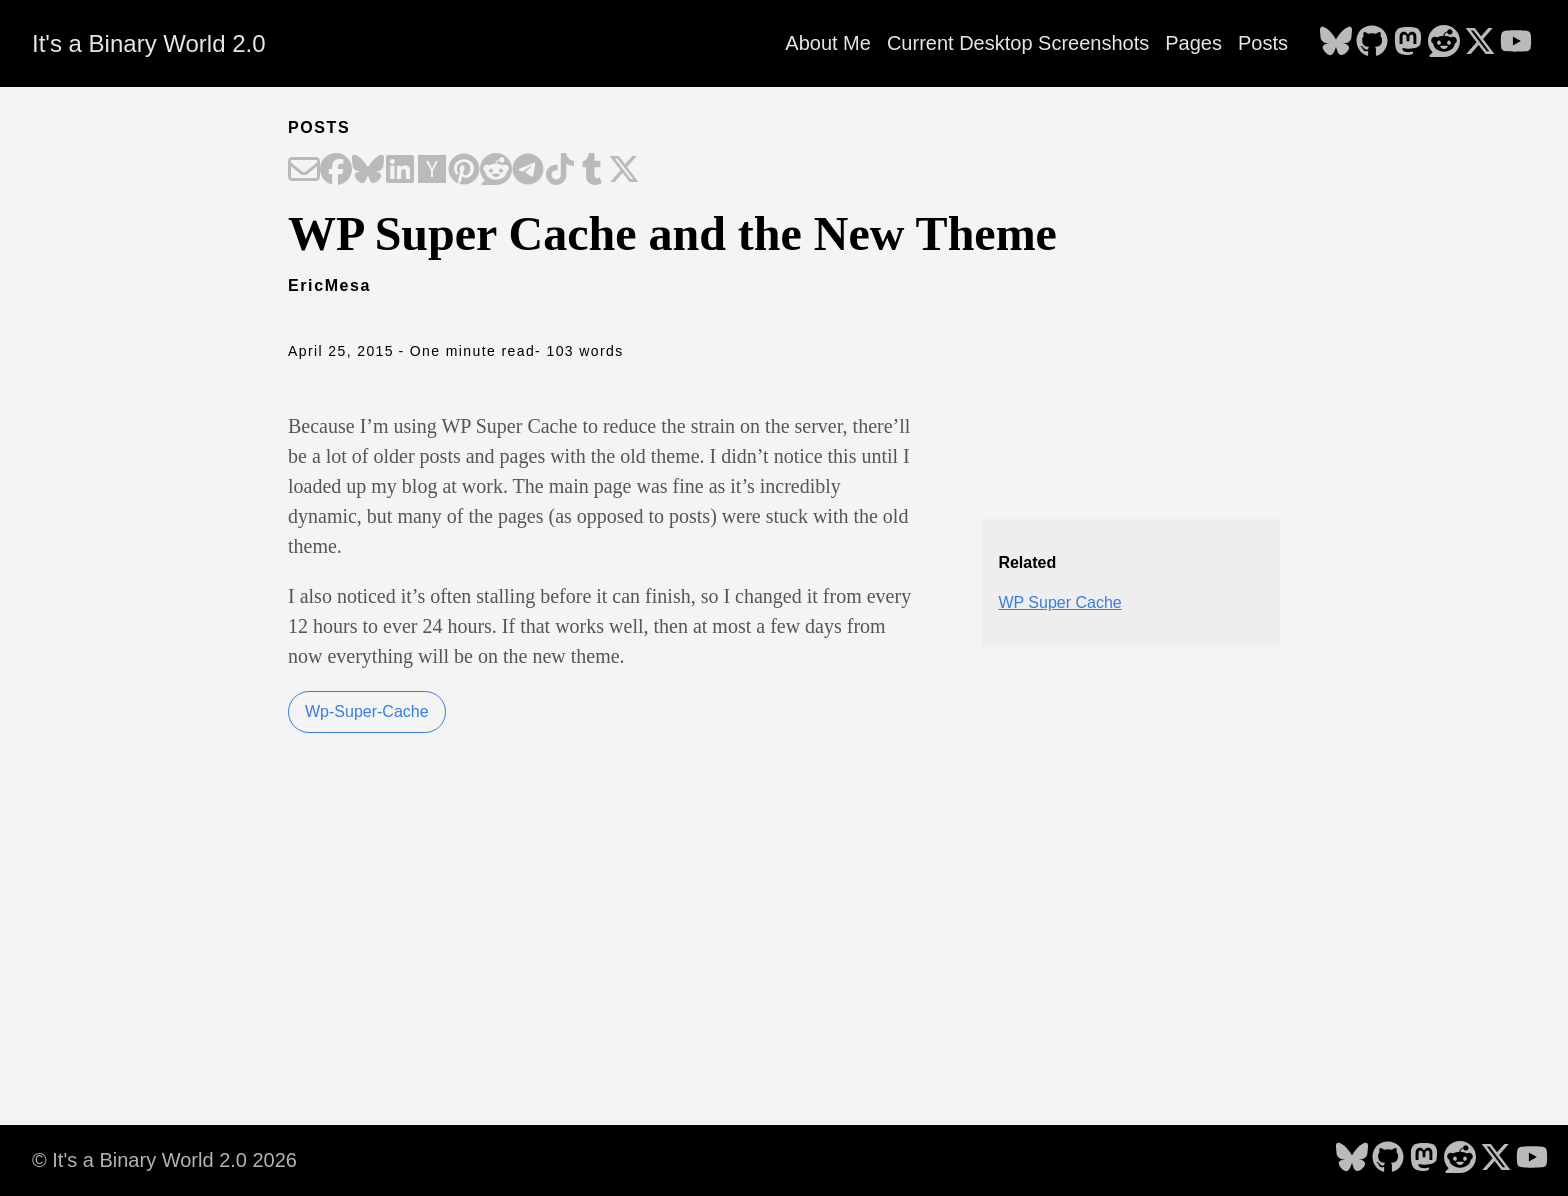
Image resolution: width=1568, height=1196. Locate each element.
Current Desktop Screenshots (1018, 43)
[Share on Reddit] (496, 171)
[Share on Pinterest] (464, 171)
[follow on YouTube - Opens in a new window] (1516, 43)
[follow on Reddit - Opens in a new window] (1444, 43)
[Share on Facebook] (336, 171)
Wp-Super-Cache (367, 711)
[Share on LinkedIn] (400, 171)
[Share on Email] (304, 171)
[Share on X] (624, 171)
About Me (828, 43)
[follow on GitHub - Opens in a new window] (1372, 43)
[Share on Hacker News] (432, 171)
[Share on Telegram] (528, 171)
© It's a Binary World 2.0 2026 (164, 1160)
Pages (1193, 43)
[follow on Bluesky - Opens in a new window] (1336, 43)
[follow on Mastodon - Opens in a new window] (1408, 43)
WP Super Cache (1059, 602)
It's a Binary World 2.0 (149, 43)
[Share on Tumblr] (592, 171)
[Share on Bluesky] (368, 171)
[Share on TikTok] (560, 171)
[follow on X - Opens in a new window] (1480, 43)
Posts (1263, 43)
